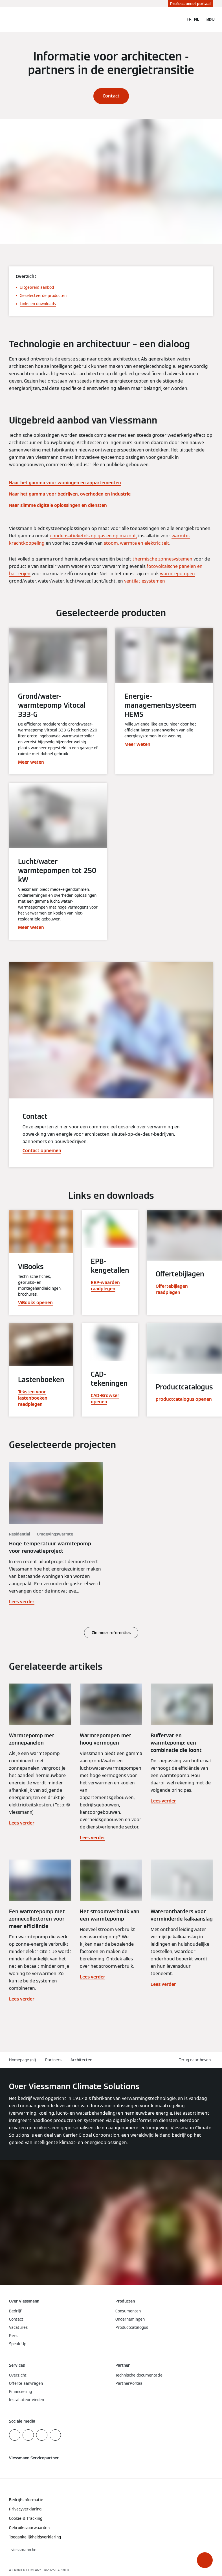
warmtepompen (177, 574)
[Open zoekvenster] (176, 19)
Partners (53, 2059)
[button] (205, 2560)
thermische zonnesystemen (162, 559)
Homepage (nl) (22, 2059)
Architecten (81, 2059)
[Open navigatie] (210, 19)
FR (189, 19)
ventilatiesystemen (144, 581)
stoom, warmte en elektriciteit (136, 543)
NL (196, 19)
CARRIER (62, 2570)
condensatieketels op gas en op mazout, (93, 536)
